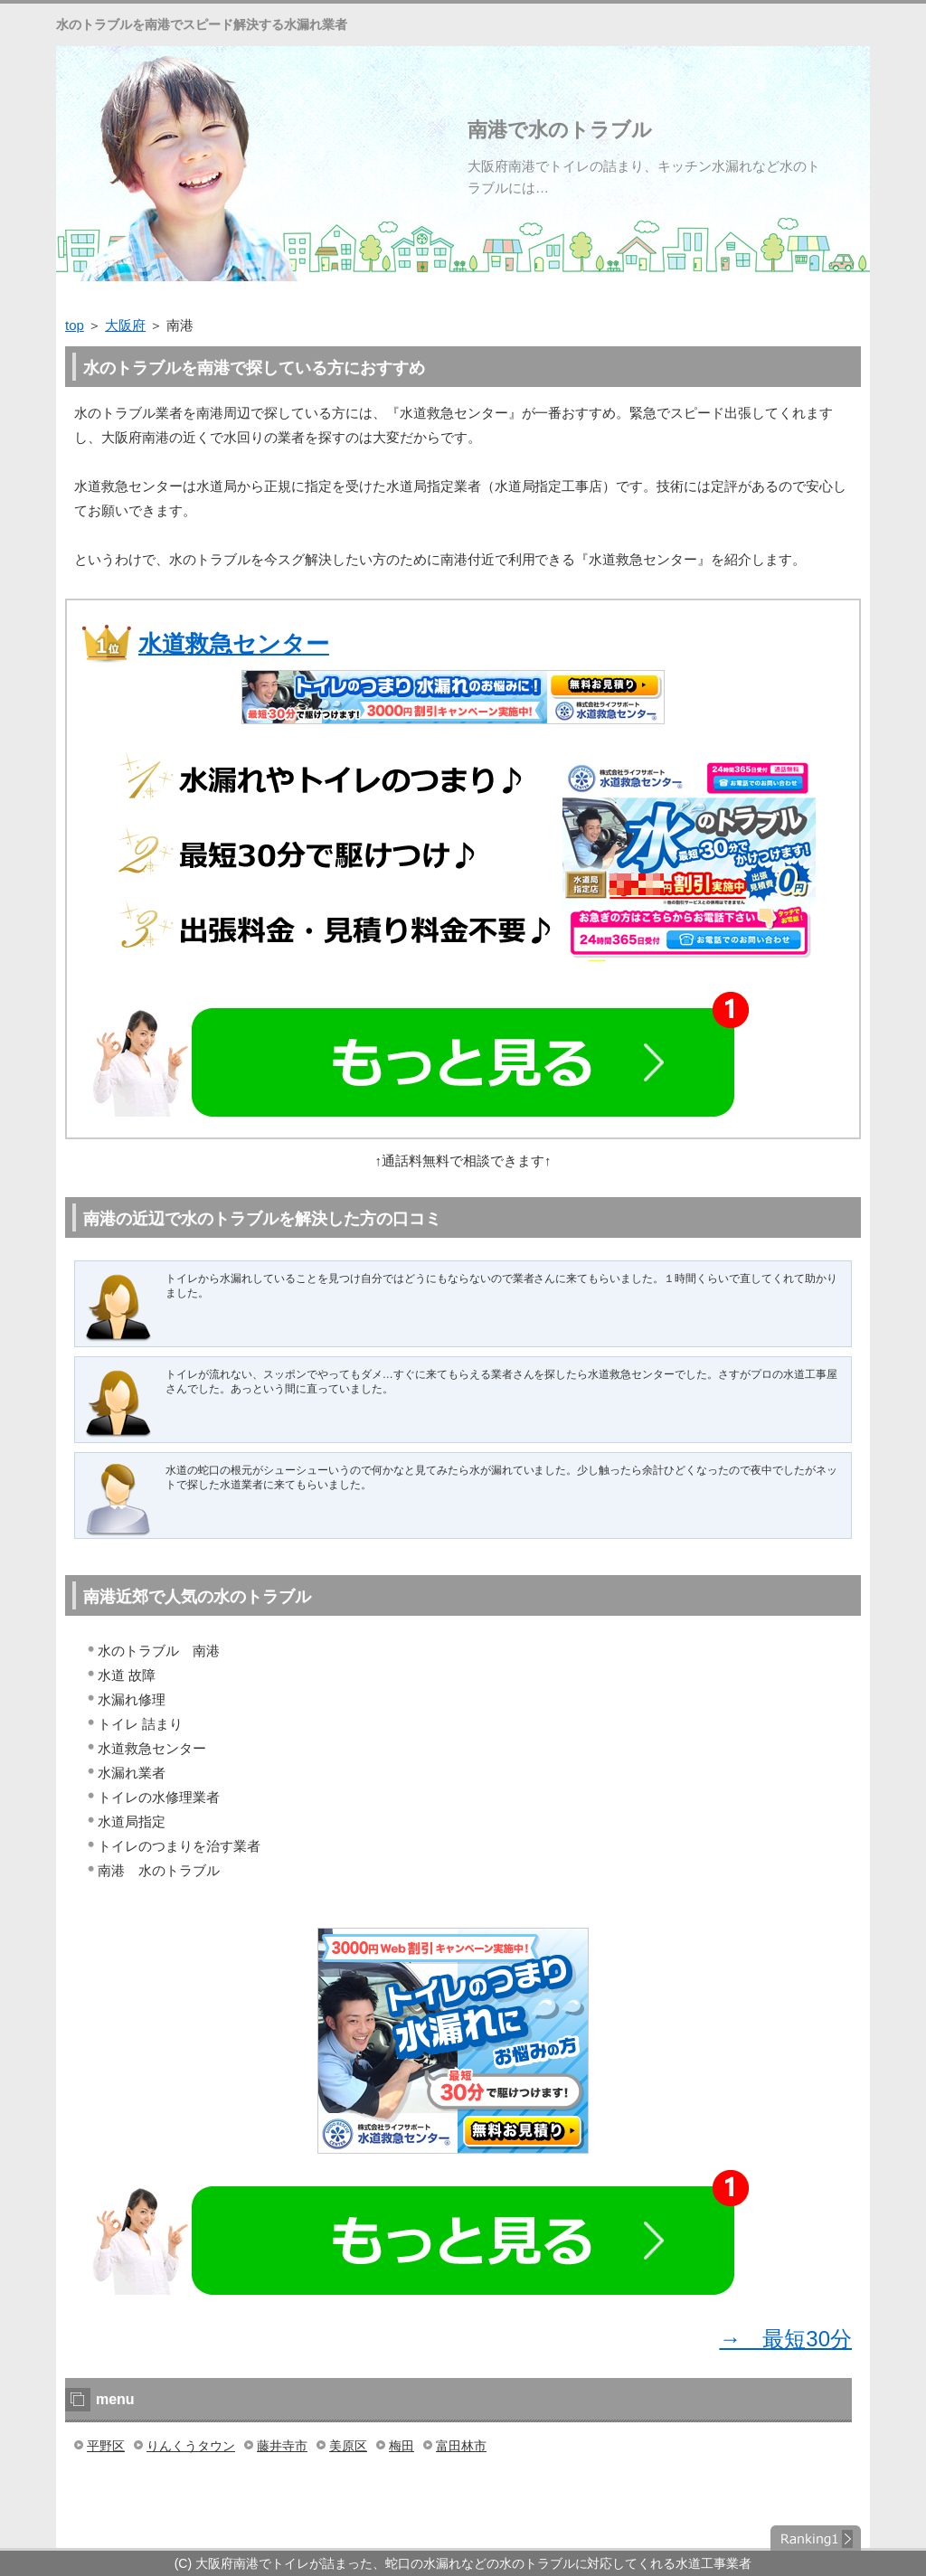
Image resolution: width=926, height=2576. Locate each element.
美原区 (348, 2446)
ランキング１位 (815, 2538)
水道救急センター (233, 643)
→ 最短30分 (785, 2338)
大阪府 (125, 325)
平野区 (106, 2446)
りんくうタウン (190, 2446)
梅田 (401, 2446)
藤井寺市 (282, 2446)
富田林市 (461, 2446)
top (74, 325)
